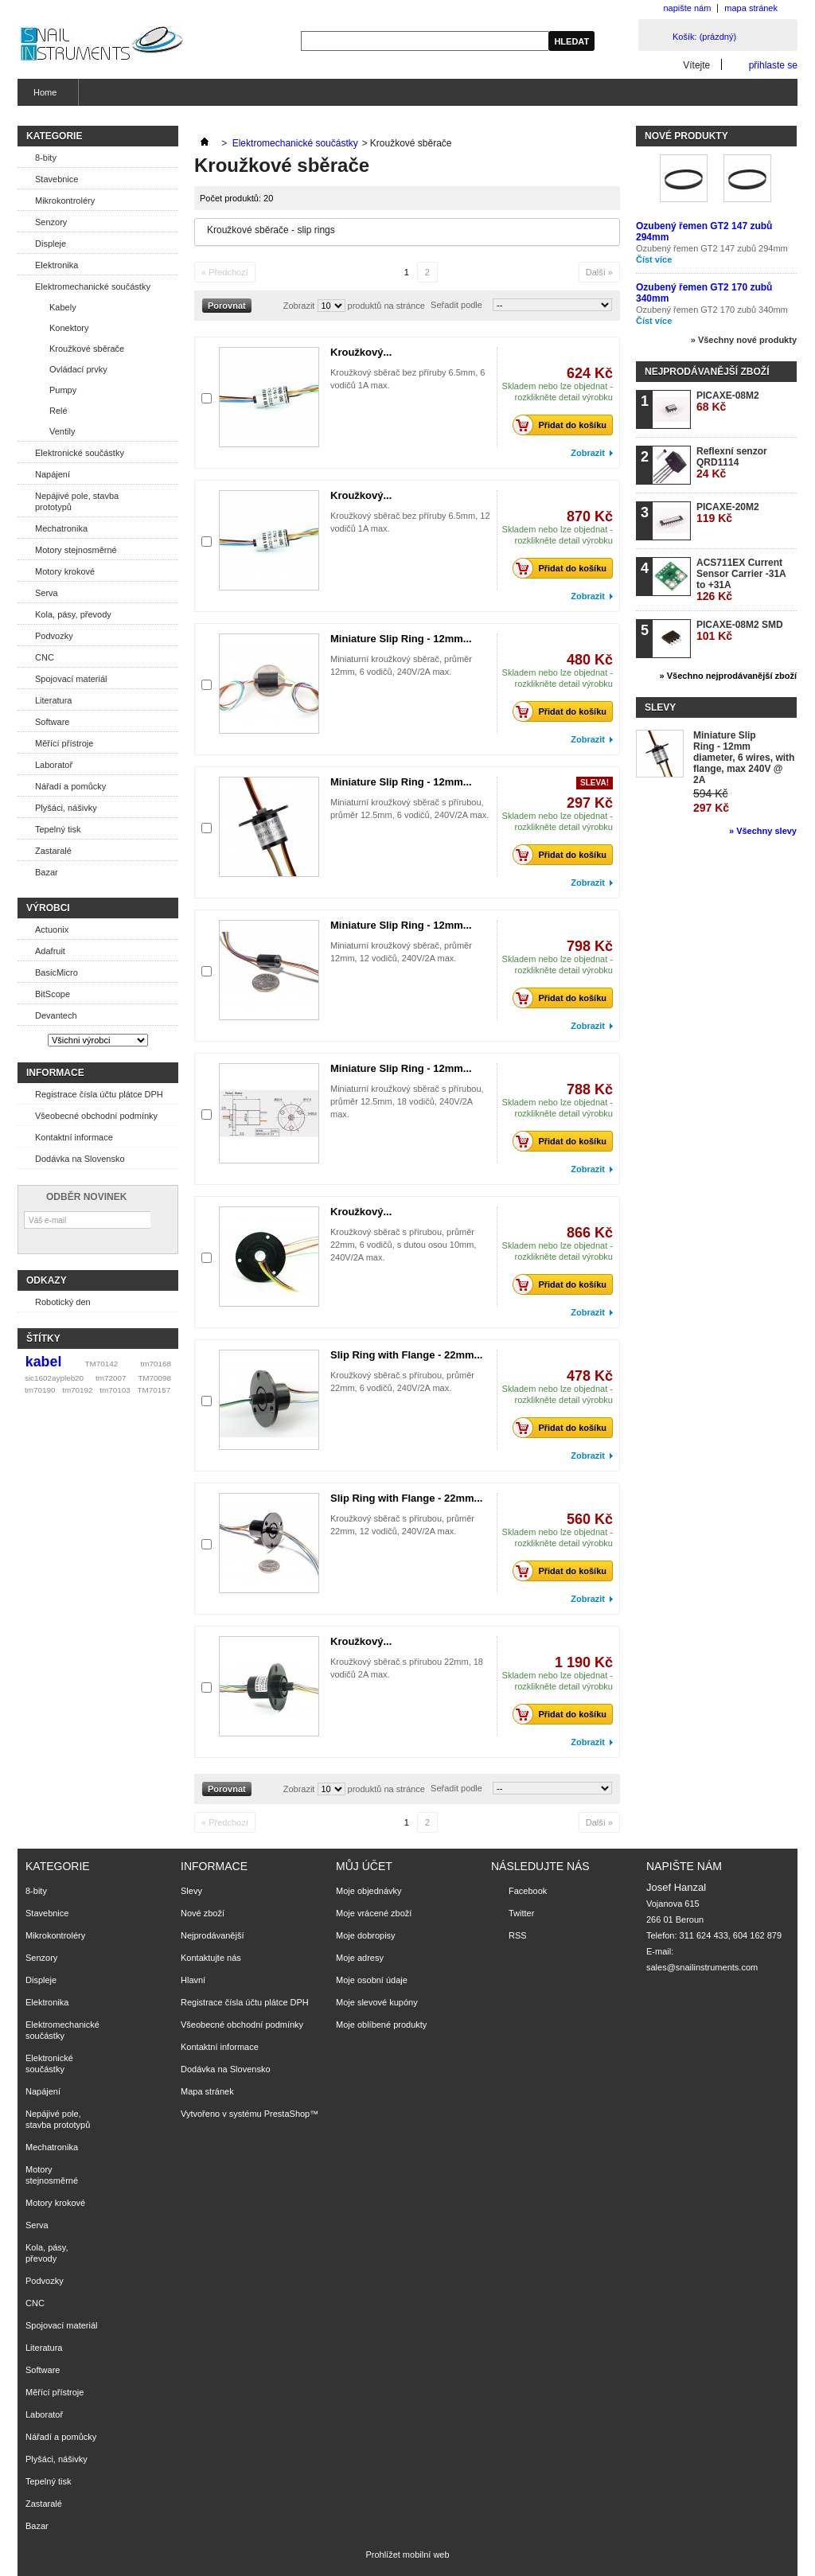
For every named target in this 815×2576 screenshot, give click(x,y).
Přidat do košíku (563, 425)
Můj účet (364, 1866)
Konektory (69, 328)
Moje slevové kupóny (377, 2002)
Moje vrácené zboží (373, 1913)
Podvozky (54, 636)
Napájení (52, 474)
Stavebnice (56, 179)
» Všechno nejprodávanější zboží (728, 675)
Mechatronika (61, 528)
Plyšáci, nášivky (66, 808)
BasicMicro (56, 972)
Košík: (704, 36)
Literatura (53, 700)
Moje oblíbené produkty (381, 2024)
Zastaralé (53, 850)
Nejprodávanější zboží (707, 371)
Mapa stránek (207, 2091)
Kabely (62, 307)
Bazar (46, 872)
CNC (44, 657)
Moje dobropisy (366, 1935)
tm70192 (77, 1389)
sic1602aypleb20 (54, 1378)
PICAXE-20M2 (727, 512)
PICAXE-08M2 (727, 401)
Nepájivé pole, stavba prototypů (77, 501)
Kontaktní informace (74, 1137)
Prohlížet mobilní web (407, 2554)
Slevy (660, 707)
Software (52, 722)
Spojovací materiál (71, 679)
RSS (518, 1935)
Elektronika (56, 265)
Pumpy (62, 390)
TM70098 (154, 1378)
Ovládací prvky (78, 369)
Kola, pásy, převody (73, 614)
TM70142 (102, 1363)
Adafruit (50, 951)
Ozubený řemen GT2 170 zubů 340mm (712, 309)
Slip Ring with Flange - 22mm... (406, 1355)
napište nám (687, 8)
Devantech (56, 1015)
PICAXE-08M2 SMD (739, 630)
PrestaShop (287, 2113)
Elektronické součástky (79, 453)
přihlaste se (773, 65)
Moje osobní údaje (372, 1980)
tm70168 (156, 1363)
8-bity (46, 157)
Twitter (521, 1913)
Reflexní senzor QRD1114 (731, 463)
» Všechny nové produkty (744, 340)
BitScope (52, 994)
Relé (58, 410)
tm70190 (40, 1389)
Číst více (654, 259)
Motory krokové (65, 571)
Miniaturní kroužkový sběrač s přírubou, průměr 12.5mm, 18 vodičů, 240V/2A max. (407, 1101)
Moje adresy (360, 1957)
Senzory (51, 222)
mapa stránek (751, 8)
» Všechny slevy (763, 831)
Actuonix (51, 929)
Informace (55, 1072)
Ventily (62, 431)
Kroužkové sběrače (86, 348)
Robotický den (63, 1302)
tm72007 (111, 1378)
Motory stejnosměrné (76, 550)
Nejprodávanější (212, 1935)
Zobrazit (299, 305)
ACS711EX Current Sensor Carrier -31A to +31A (741, 579)
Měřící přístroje (64, 743)
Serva (46, 593)
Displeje (50, 243)
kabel (43, 1362)
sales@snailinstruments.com (702, 1967)
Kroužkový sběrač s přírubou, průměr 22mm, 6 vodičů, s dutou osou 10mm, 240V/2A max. (403, 1244)
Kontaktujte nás (211, 1957)
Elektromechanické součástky (92, 286)
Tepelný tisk (57, 829)
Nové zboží (202, 1913)
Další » (599, 272)
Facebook (528, 1891)
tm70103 (114, 1389)
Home (43, 97)
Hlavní (193, 1980)
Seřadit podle (456, 305)
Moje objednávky (369, 1891)
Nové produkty (686, 136)
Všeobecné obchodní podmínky (96, 1115)
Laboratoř (53, 765)
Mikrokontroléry (65, 200)
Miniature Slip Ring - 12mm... (401, 639)
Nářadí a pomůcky (70, 786)
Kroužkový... (361, 352)
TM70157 (153, 1389)
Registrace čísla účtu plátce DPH (99, 1094)
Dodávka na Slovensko (80, 1158)
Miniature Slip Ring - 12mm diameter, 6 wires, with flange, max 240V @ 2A (743, 757)
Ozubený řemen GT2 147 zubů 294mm (712, 248)
